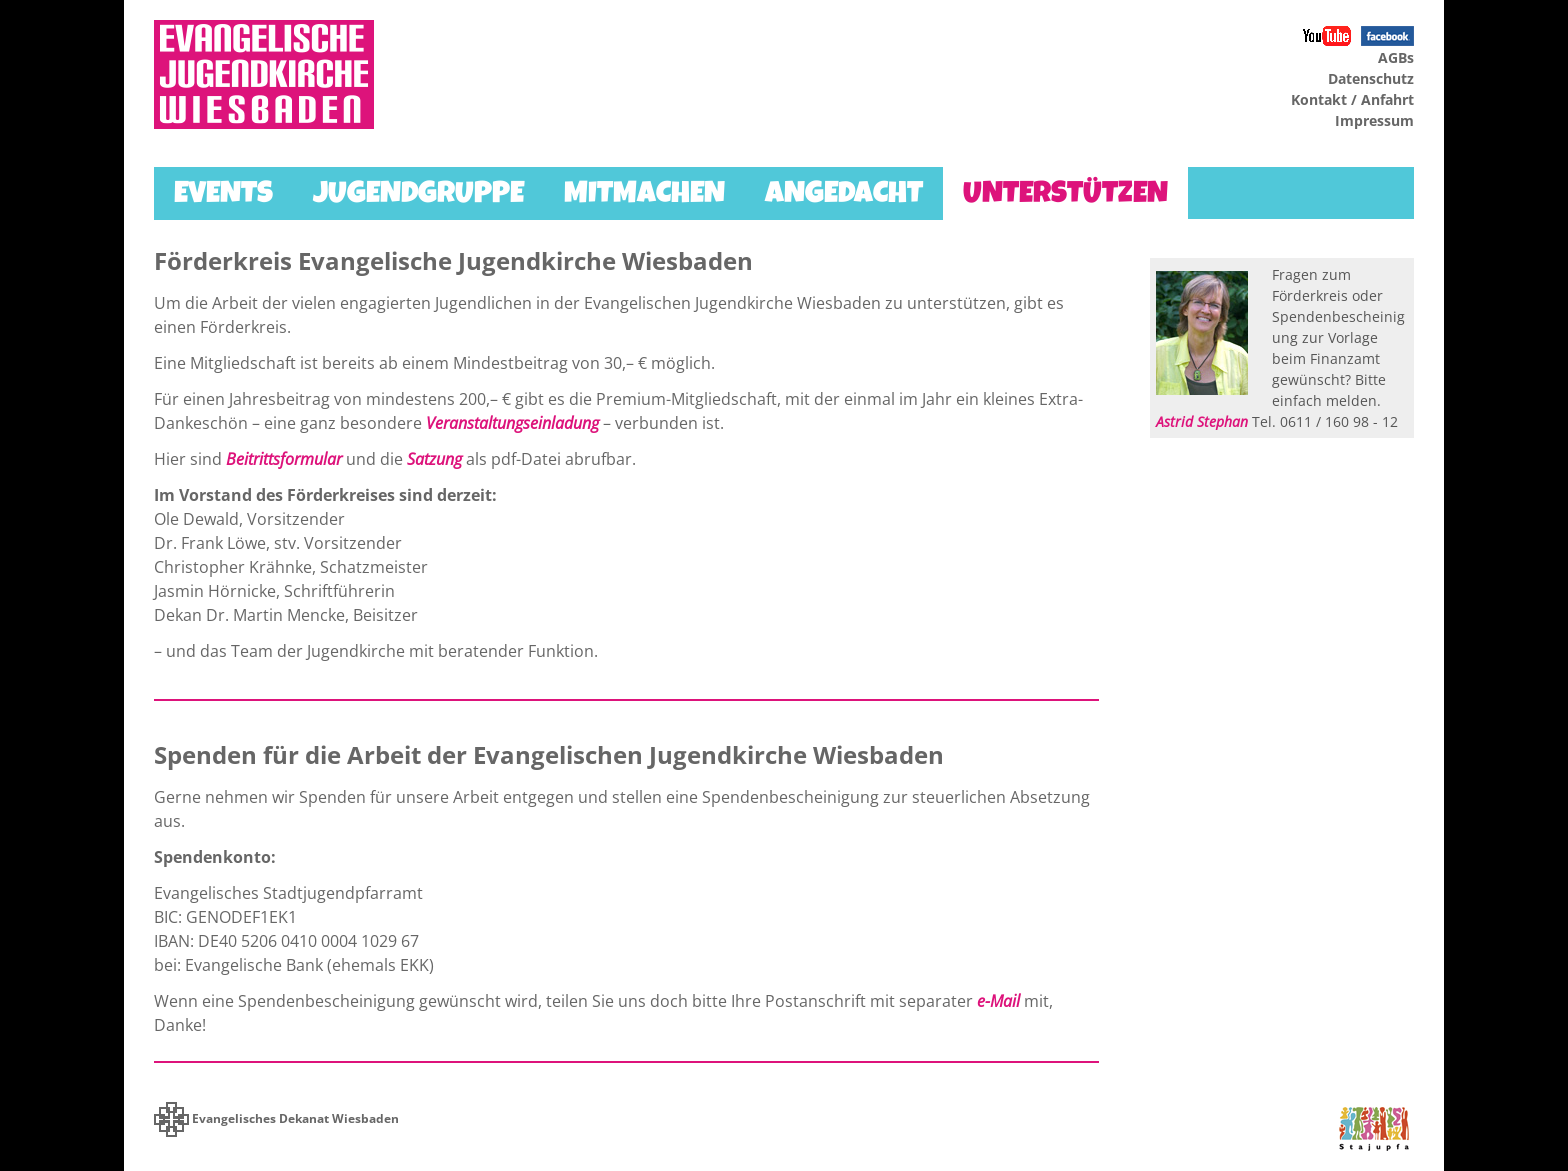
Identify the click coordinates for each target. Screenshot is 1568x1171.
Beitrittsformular (284, 459)
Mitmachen (644, 196)
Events (223, 196)
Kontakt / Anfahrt (1352, 99)
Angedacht (844, 196)
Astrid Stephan (1202, 421)
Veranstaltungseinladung (512, 423)
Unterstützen (1065, 196)
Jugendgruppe (418, 196)
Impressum (1374, 120)
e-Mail (998, 1001)
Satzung (434, 459)
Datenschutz (1371, 78)
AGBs (1396, 57)
